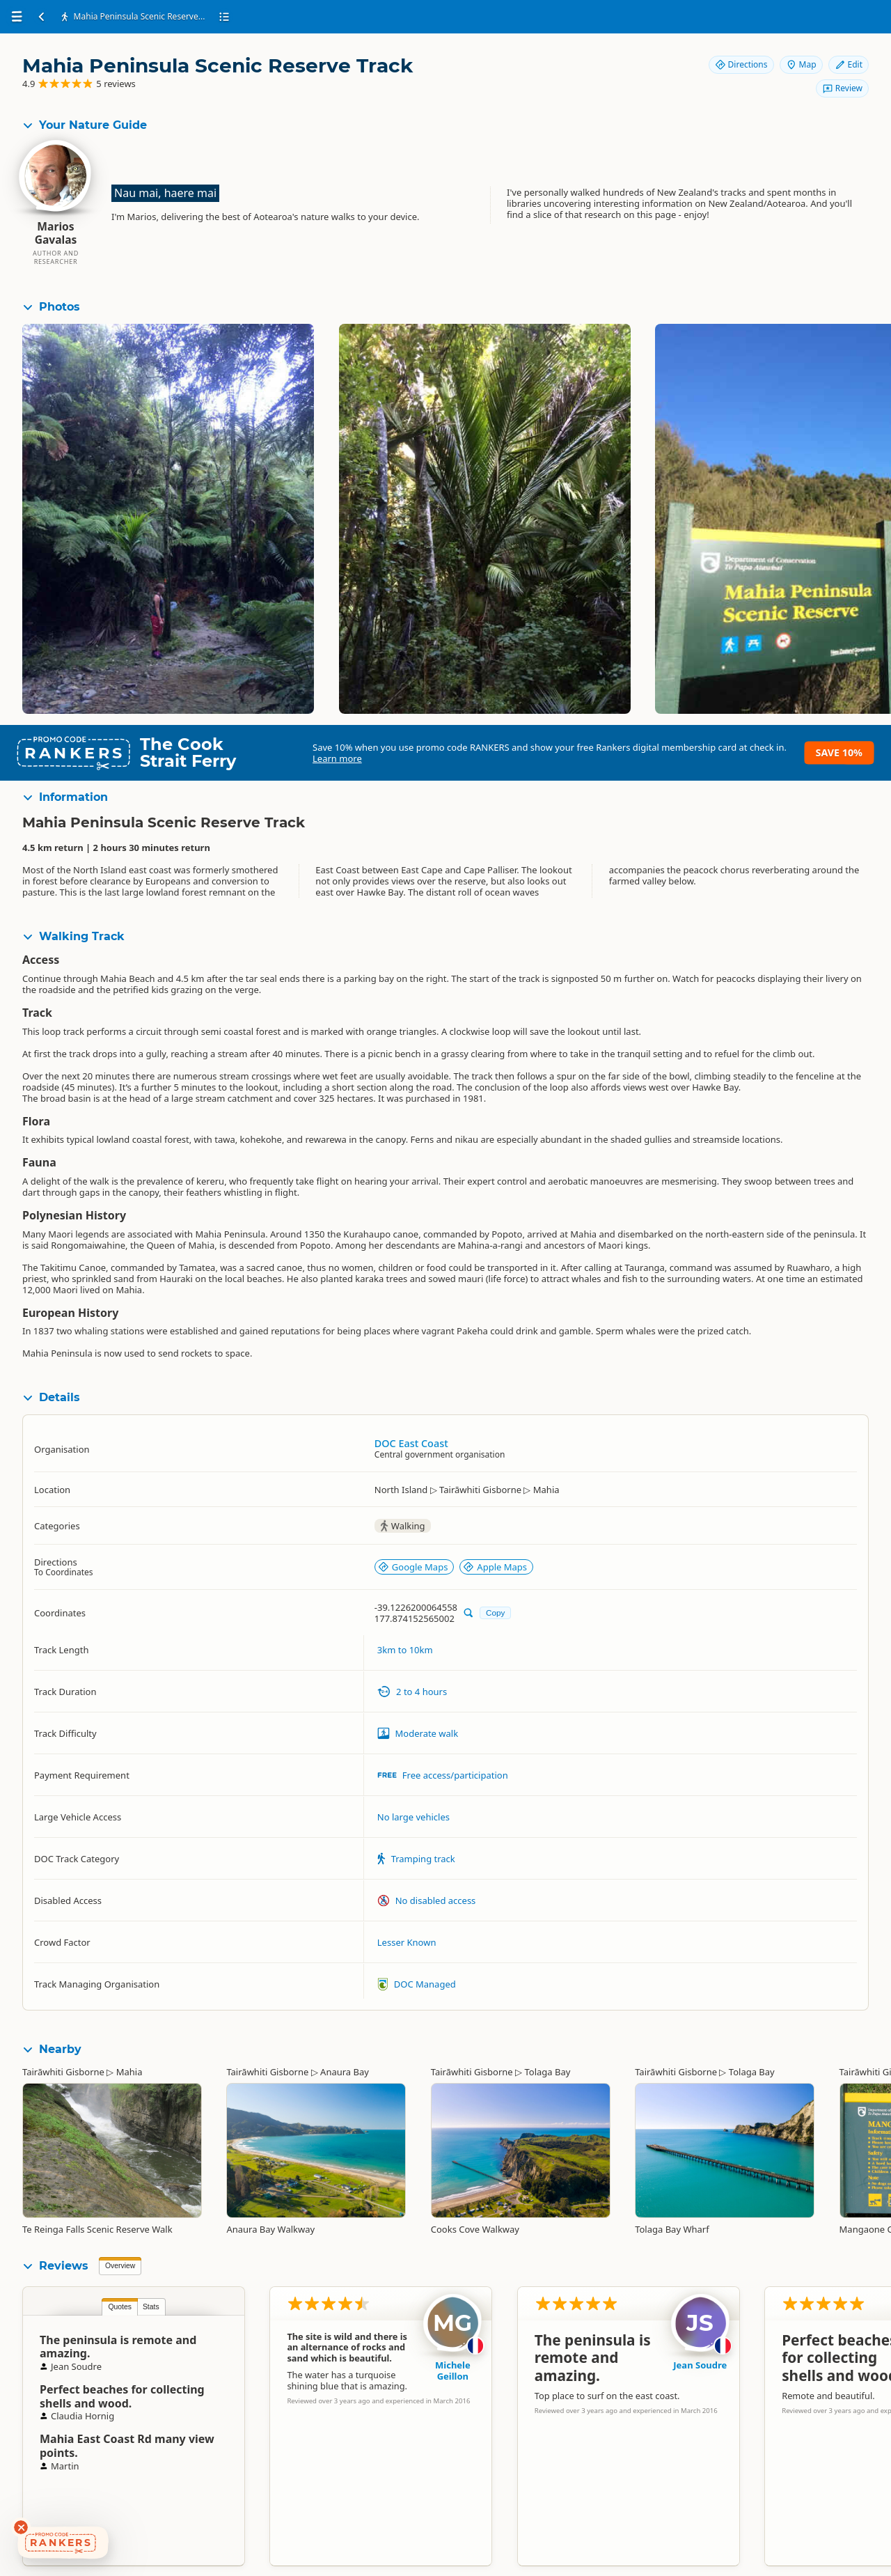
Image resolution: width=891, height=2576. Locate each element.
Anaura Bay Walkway (270, 2229)
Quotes (120, 2307)
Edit (848, 64)
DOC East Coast (411, 1443)
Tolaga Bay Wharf (672, 2229)
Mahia (129, 2072)
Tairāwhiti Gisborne (63, 2072)
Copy (495, 1612)
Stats (151, 2307)
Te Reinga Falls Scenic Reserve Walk (97, 2229)
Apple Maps (495, 1567)
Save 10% (839, 752)
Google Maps (413, 1567)
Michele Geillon (453, 2370)
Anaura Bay (344, 2072)
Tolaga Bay (547, 2072)
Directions (741, 64)
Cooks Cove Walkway (475, 2229)
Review (842, 88)
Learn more (337, 758)
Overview (120, 2266)
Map (801, 64)
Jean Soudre (700, 2365)
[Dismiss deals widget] (21, 2527)
